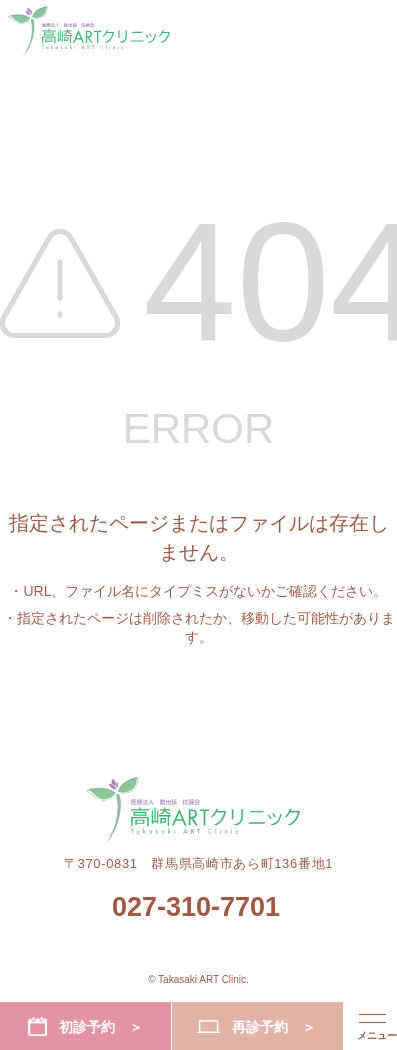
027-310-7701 (196, 907)
